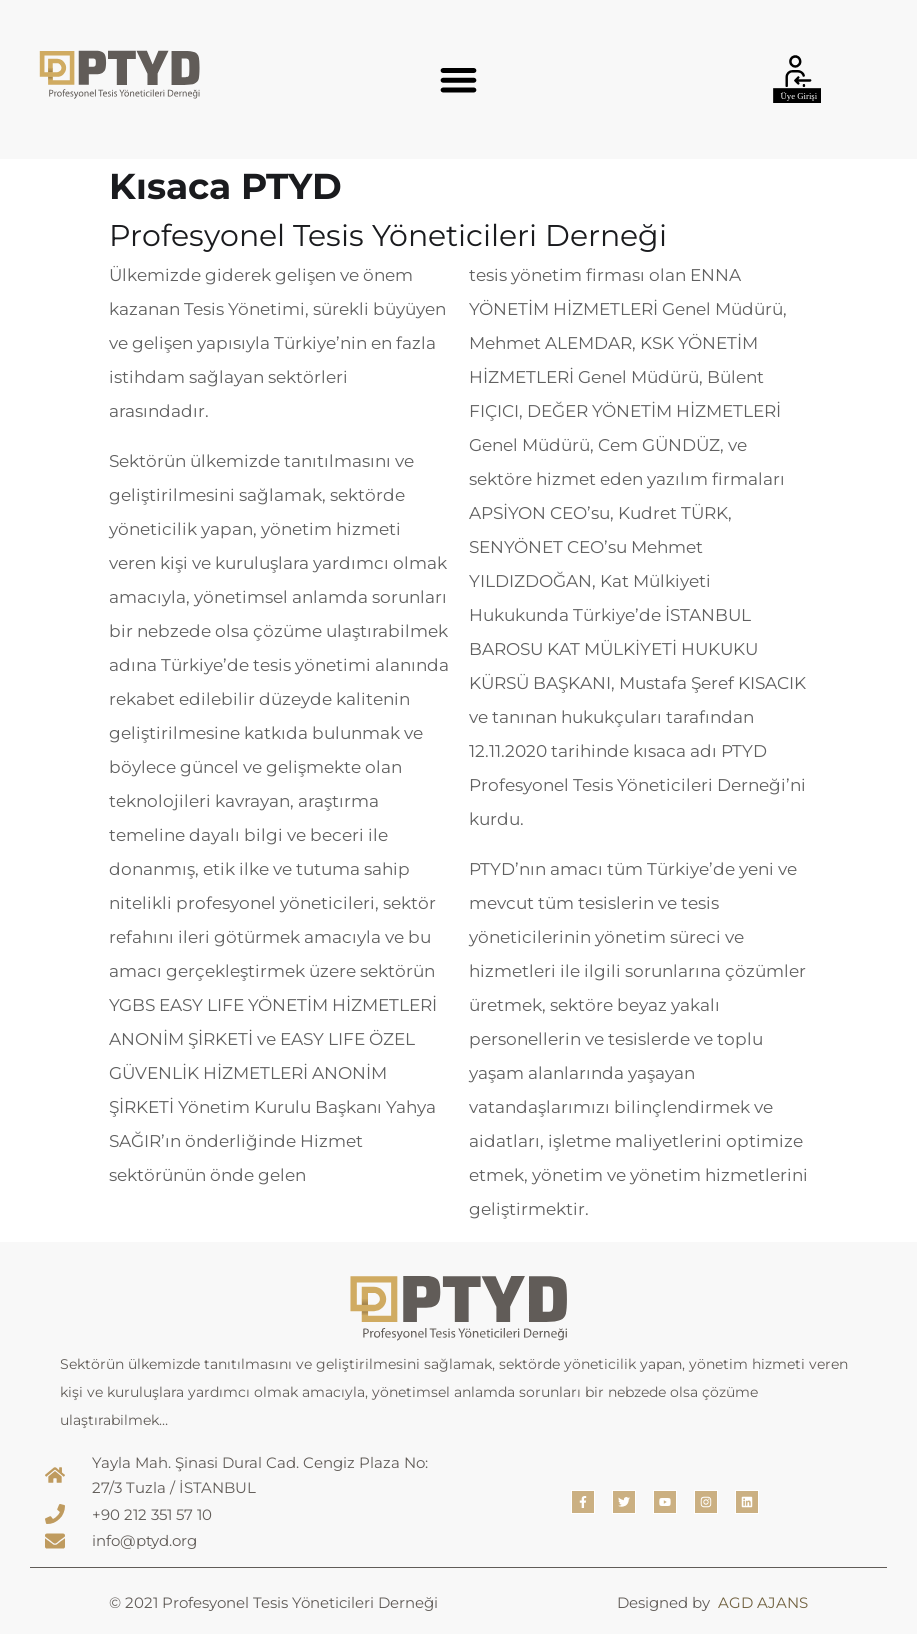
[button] (458, 79)
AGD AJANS (763, 1602)
